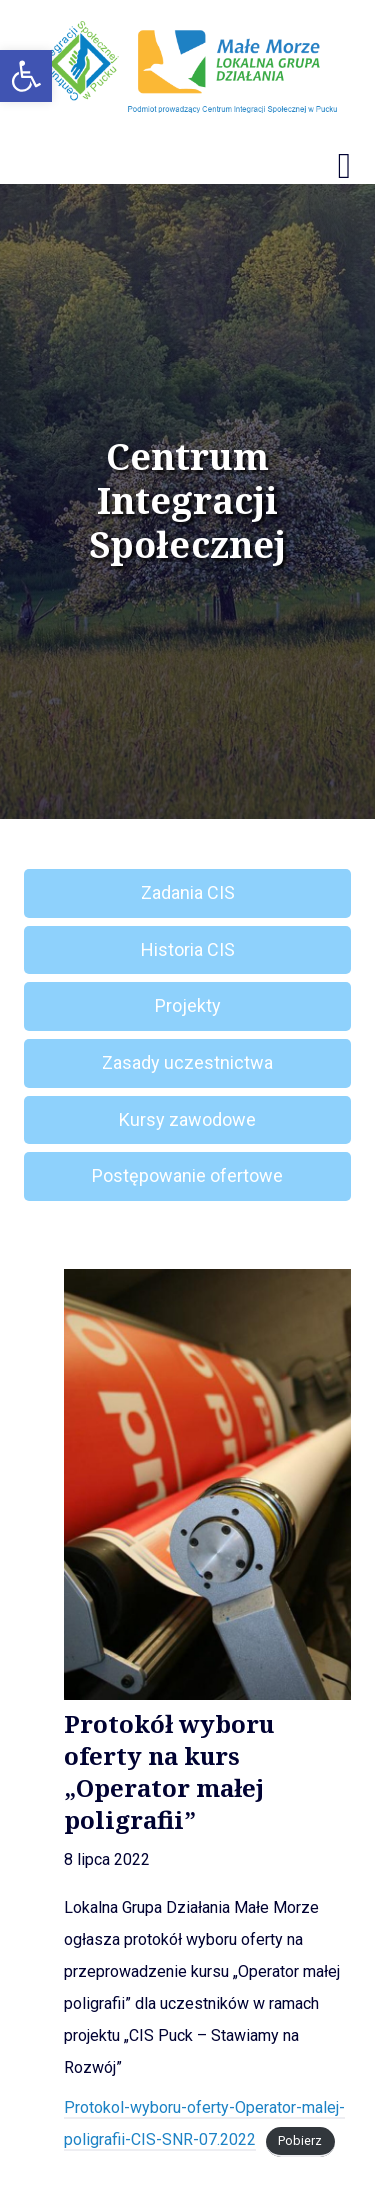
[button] (26, 76)
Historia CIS (188, 949)
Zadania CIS (188, 892)
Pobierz (300, 2140)
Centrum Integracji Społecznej (187, 501)
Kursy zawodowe (187, 1119)
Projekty (188, 1005)
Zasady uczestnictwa (187, 1062)
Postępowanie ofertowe (187, 1175)
